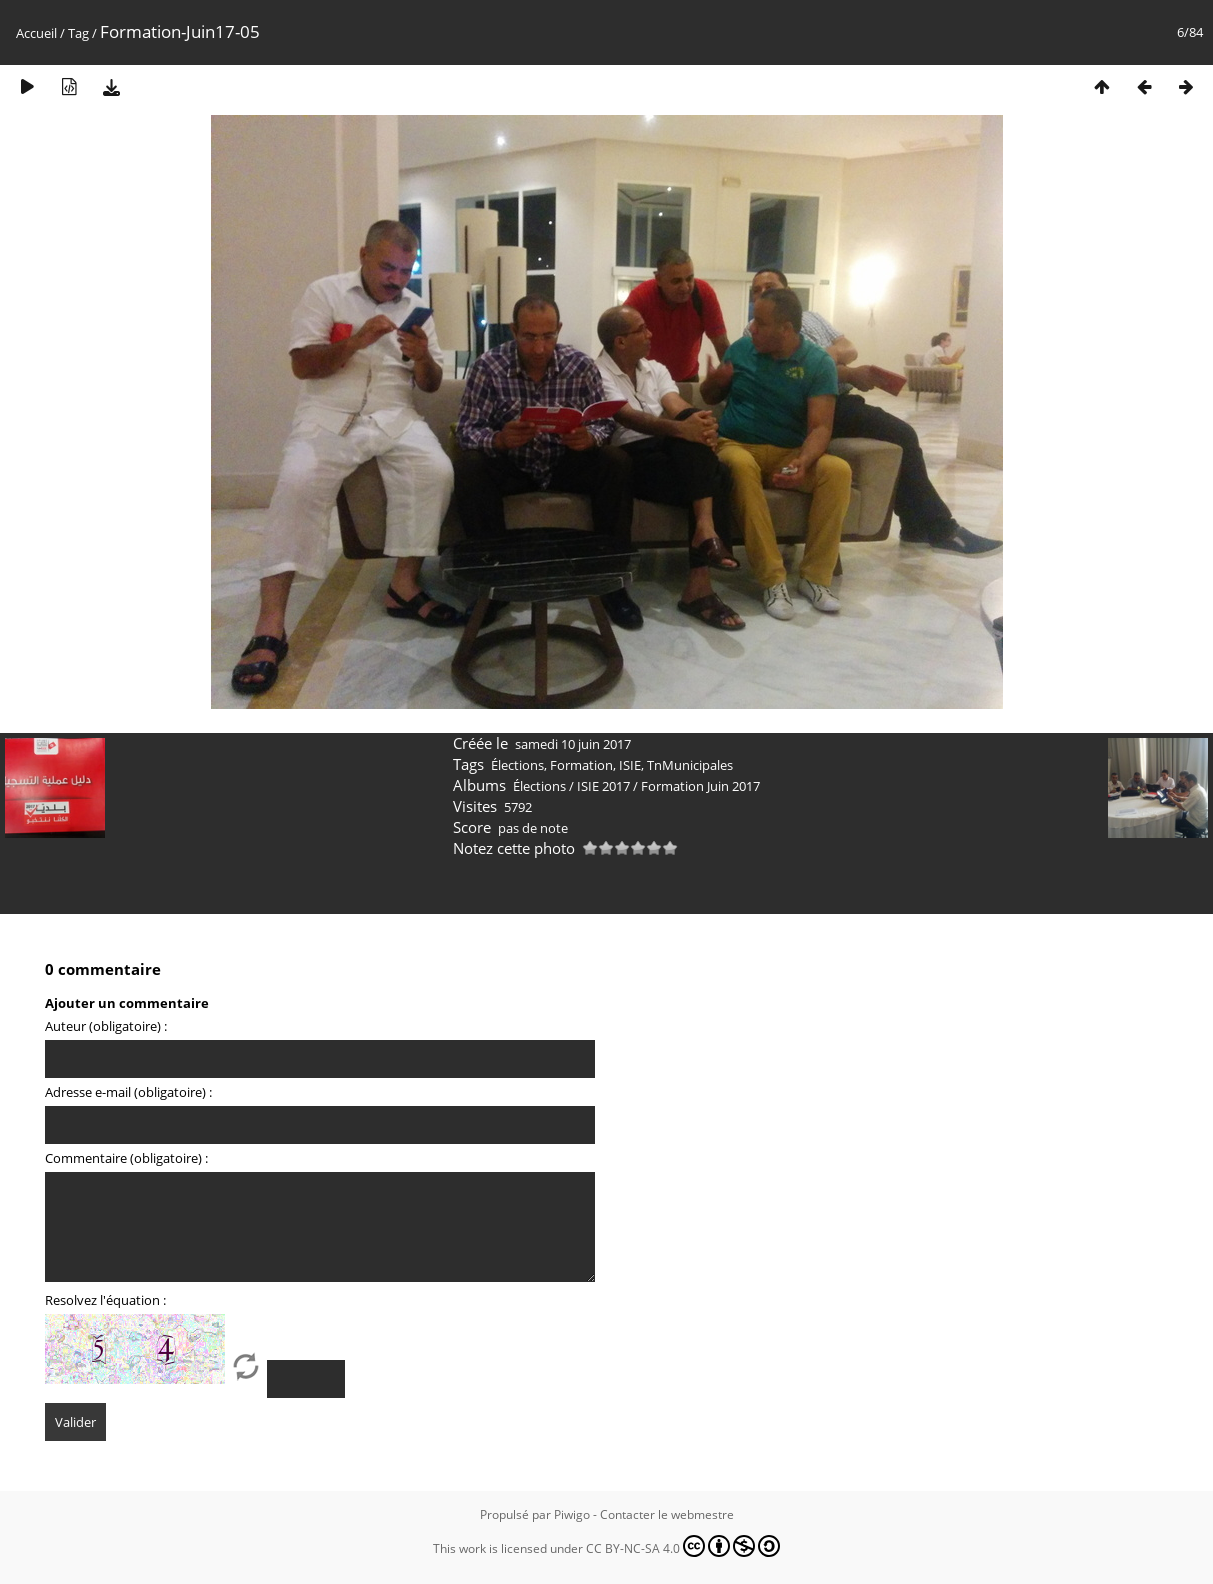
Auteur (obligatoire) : (106, 1026)
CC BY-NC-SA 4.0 (683, 1546)
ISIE (630, 765)
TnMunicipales (690, 765)
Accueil (36, 33)
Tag (78, 33)
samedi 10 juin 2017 (573, 744)
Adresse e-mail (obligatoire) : (128, 1092)
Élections (517, 765)
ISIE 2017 (603, 786)
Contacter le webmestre (667, 1514)
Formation (581, 765)
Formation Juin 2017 (700, 786)
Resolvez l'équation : (105, 1300)
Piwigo (572, 1514)
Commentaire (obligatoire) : (126, 1158)
